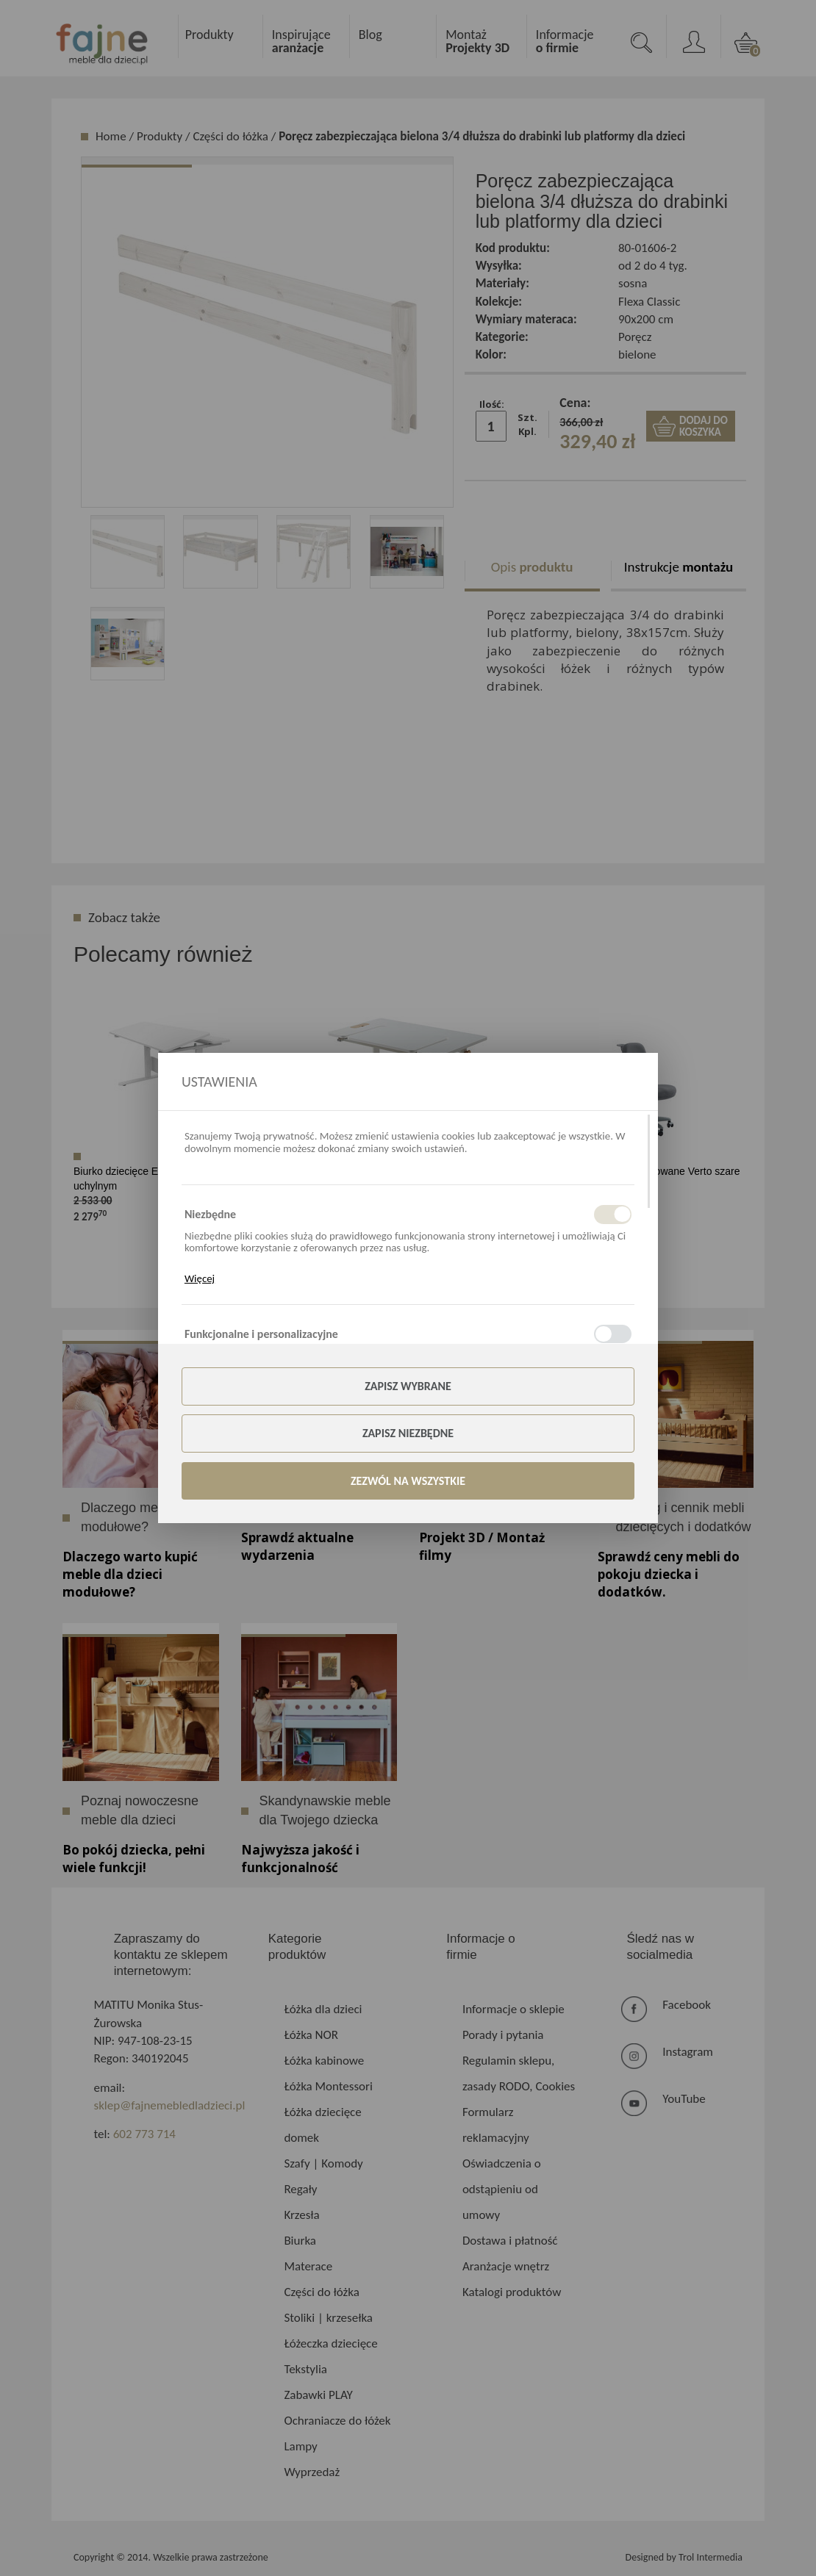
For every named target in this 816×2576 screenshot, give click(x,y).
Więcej (200, 1278)
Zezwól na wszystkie (408, 1481)
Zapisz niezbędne (408, 1433)
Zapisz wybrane (408, 1386)
